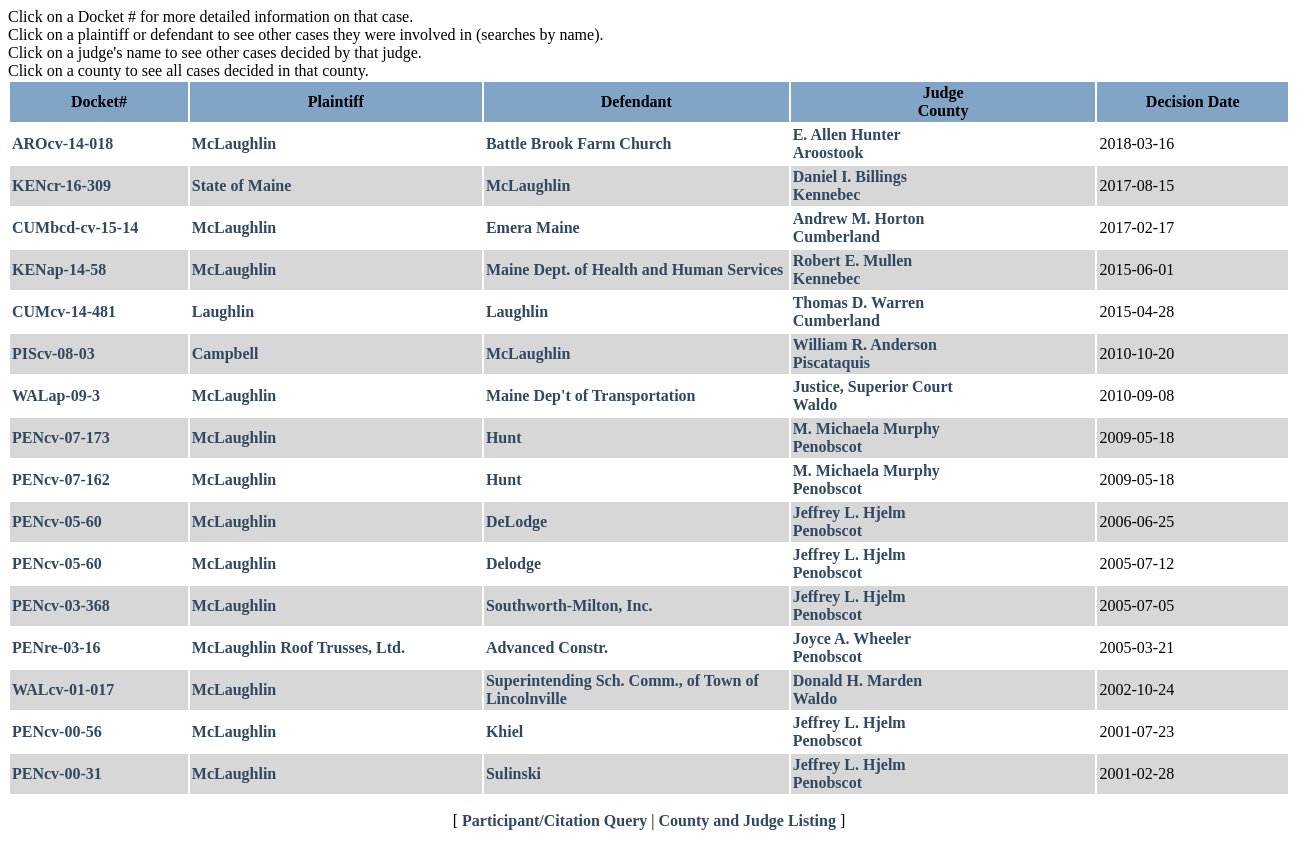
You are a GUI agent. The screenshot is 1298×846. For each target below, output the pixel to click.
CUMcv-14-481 (64, 311)
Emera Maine (533, 227)
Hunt (504, 437)
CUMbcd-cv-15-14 (75, 227)
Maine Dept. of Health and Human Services (634, 269)
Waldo (815, 404)
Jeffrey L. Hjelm (849, 512)
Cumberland (836, 236)
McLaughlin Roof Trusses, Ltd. (298, 647)
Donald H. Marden (857, 680)
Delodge (513, 563)
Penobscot (827, 446)
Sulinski (513, 773)
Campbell (225, 353)
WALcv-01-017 (63, 689)
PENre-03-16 (56, 647)
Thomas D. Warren (858, 302)
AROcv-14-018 (62, 143)
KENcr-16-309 (61, 185)
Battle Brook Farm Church (579, 143)
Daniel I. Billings (850, 176)
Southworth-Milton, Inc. (569, 605)
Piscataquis (831, 362)
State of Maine (242, 185)
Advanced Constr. (547, 647)
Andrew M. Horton (859, 218)
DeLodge (516, 521)
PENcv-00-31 (57, 773)
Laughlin (223, 311)
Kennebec (827, 194)
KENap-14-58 (59, 269)
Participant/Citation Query (554, 820)
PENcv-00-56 (57, 731)
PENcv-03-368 (61, 605)
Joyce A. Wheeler (852, 638)
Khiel (504, 731)
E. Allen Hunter (847, 134)
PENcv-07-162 (61, 479)
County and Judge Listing (747, 820)
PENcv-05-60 (57, 521)
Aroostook (828, 152)
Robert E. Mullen (853, 260)
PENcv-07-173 (61, 437)
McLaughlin (234, 143)
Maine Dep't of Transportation (591, 395)
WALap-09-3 (56, 395)
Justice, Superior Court (873, 386)
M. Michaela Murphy (866, 428)
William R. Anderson (865, 344)
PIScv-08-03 (53, 353)
